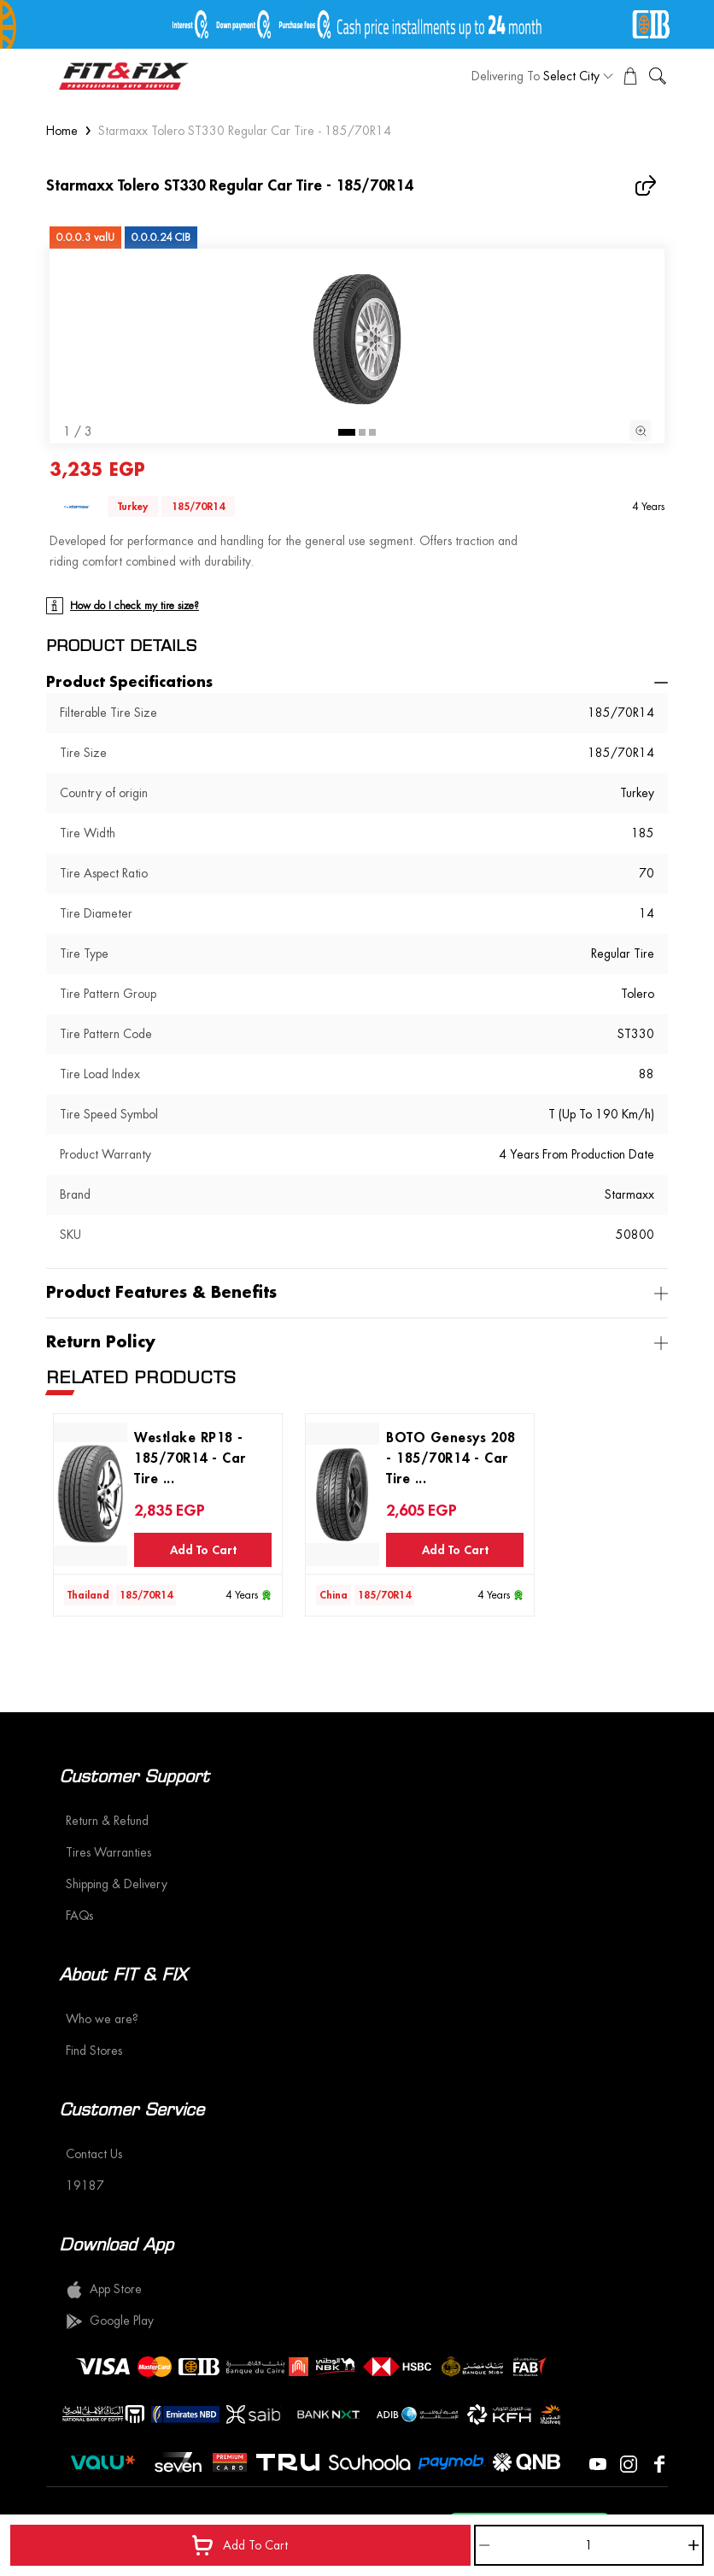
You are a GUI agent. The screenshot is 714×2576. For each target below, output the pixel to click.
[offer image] (357, 24)
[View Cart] (630, 76)
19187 (85, 2186)
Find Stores (94, 2051)
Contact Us (94, 2154)
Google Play (110, 2321)
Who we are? (102, 2019)
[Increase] (693, 2545)
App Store (104, 2289)
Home (62, 131)
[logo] (124, 76)
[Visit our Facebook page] (659, 2462)
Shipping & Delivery (116, 1884)
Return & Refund (107, 1821)
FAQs (79, 1916)
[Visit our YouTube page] (597, 2462)
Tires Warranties (108, 1852)
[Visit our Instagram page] (628, 2462)
